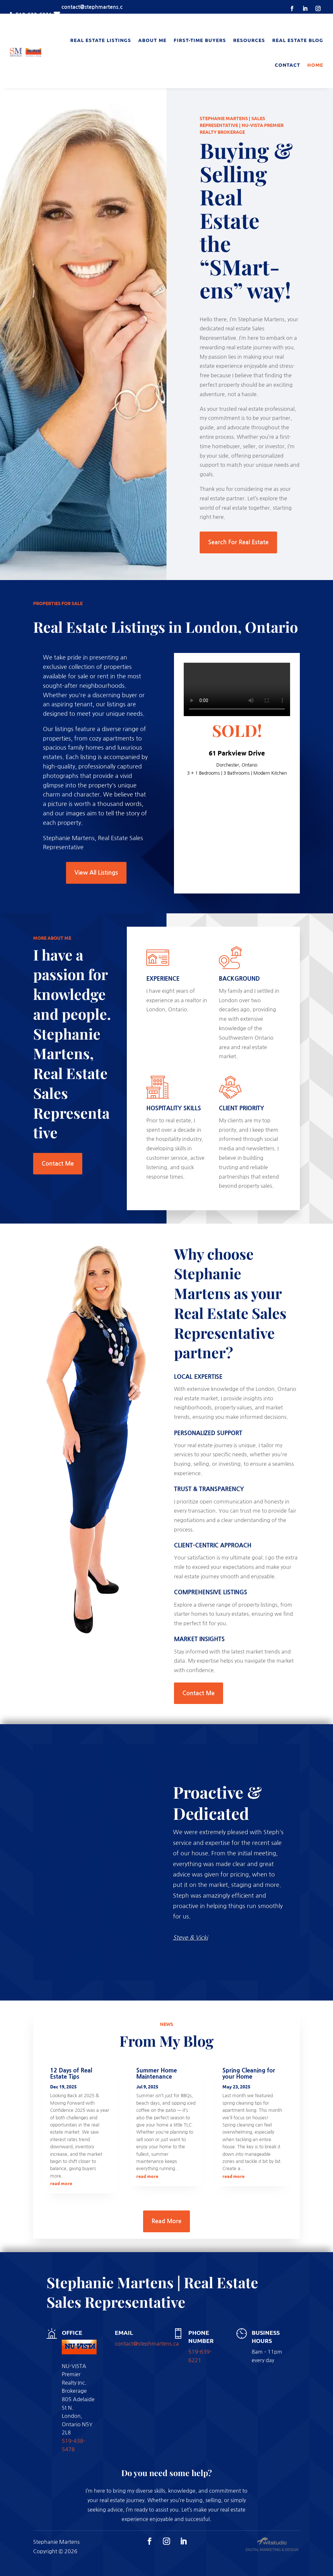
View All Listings (96, 873)
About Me (152, 40)
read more (61, 2183)
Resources (249, 40)
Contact (287, 65)
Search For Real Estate (238, 542)
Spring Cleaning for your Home (248, 2074)
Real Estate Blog (297, 40)
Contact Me (58, 1164)
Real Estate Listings (100, 40)
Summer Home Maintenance (156, 2074)
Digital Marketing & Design (272, 2550)
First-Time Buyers (200, 40)
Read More (166, 2221)
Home (315, 65)
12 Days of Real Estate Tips (71, 2074)
